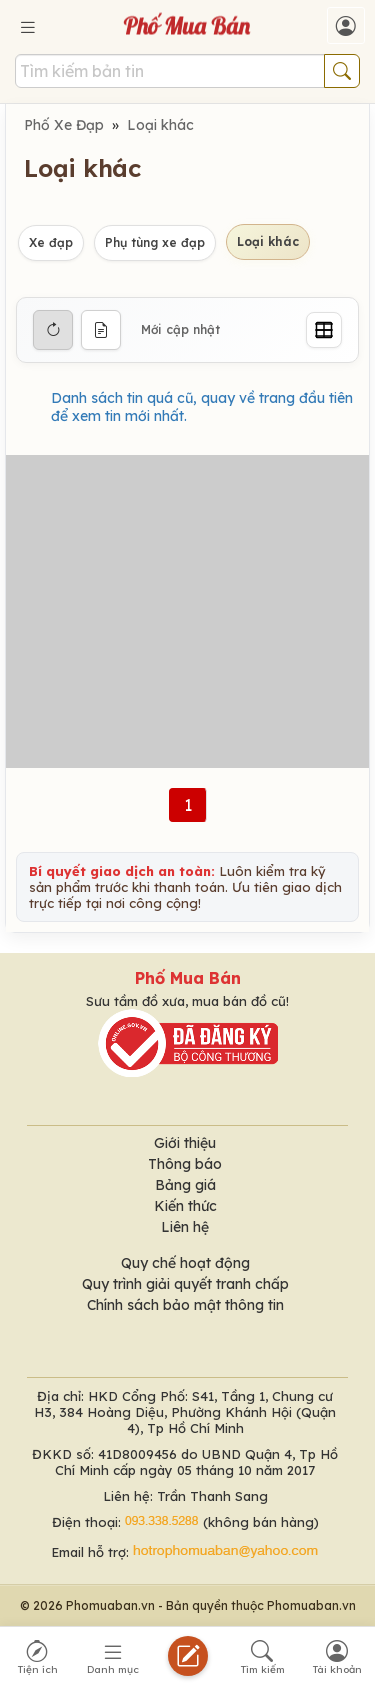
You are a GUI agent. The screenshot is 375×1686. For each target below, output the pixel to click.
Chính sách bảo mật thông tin (185, 1305)
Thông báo (185, 1164)
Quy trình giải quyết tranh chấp (185, 1284)
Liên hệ (185, 1227)
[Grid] (324, 330)
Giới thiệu (185, 1143)
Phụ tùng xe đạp (155, 242)
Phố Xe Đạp (64, 125)
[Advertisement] (187, 611)
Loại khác (160, 125)
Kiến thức (185, 1206)
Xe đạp (51, 242)
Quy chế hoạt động (185, 1263)
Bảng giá (185, 1185)
